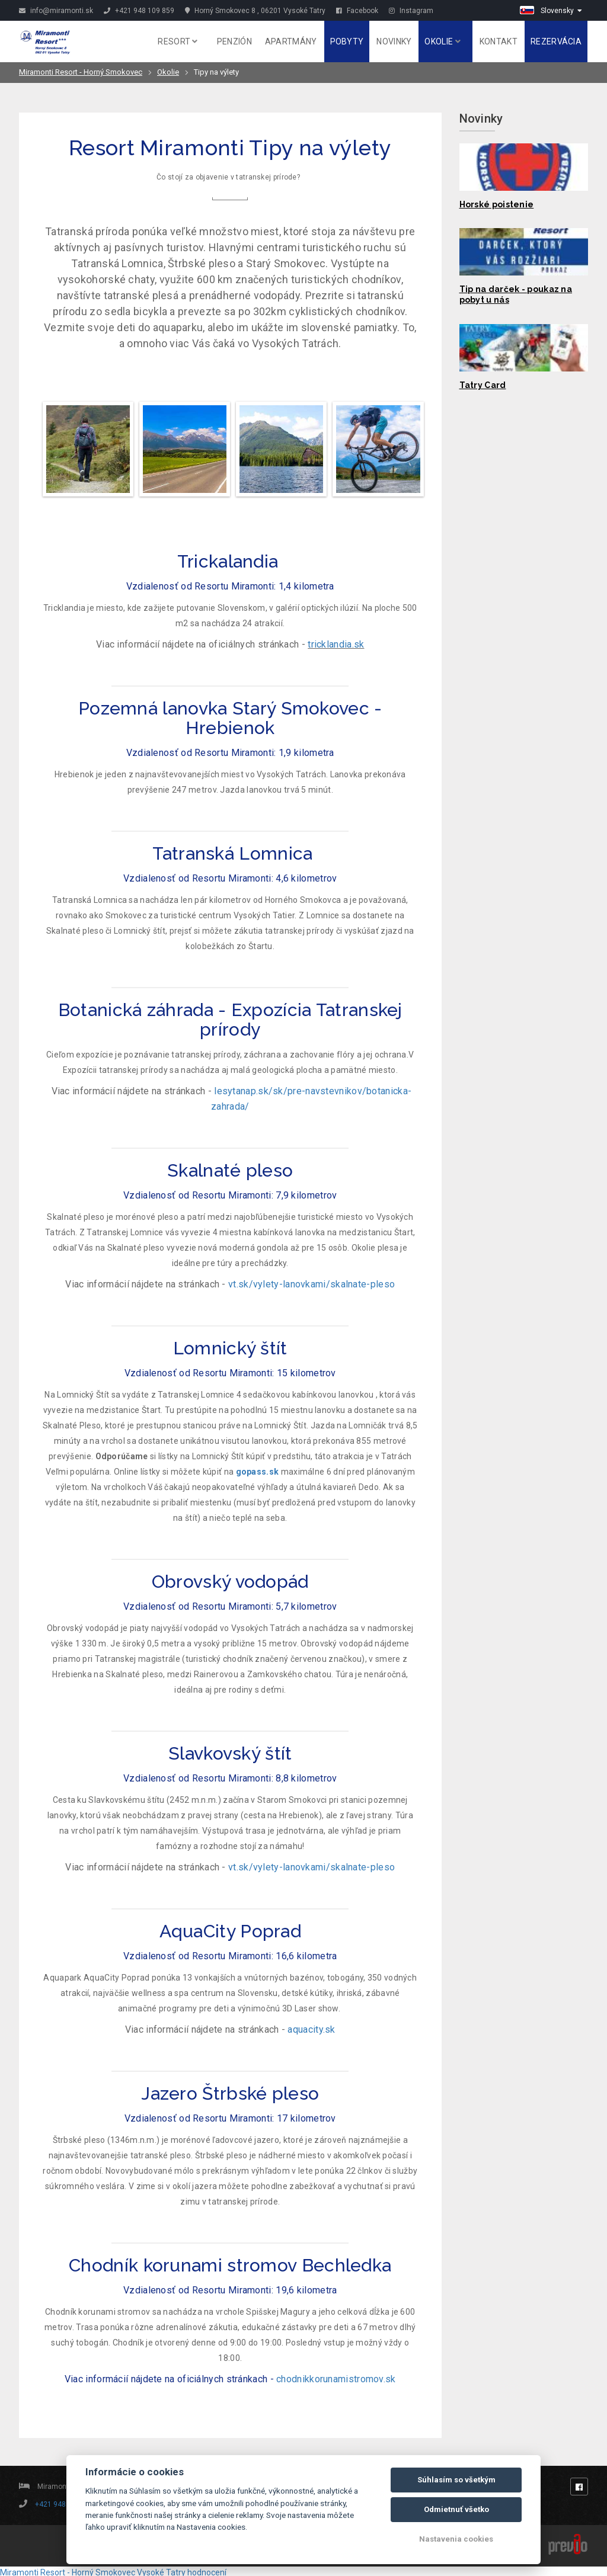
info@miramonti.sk (56, 11)
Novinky (393, 41)
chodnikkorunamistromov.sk (336, 2379)
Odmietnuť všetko (456, 2509)
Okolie (442, 41)
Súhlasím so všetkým (456, 2479)
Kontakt (498, 41)
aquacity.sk (311, 2029)
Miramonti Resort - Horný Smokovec (80, 72)
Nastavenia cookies (456, 2539)
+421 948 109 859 (139, 11)
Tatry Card (482, 385)
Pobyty (347, 41)
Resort (177, 41)
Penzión (234, 41)
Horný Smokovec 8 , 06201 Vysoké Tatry (255, 11)
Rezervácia (556, 41)
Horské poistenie (496, 204)
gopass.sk (257, 1471)
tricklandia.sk (336, 644)
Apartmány (291, 41)
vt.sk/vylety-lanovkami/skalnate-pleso (311, 1284)
